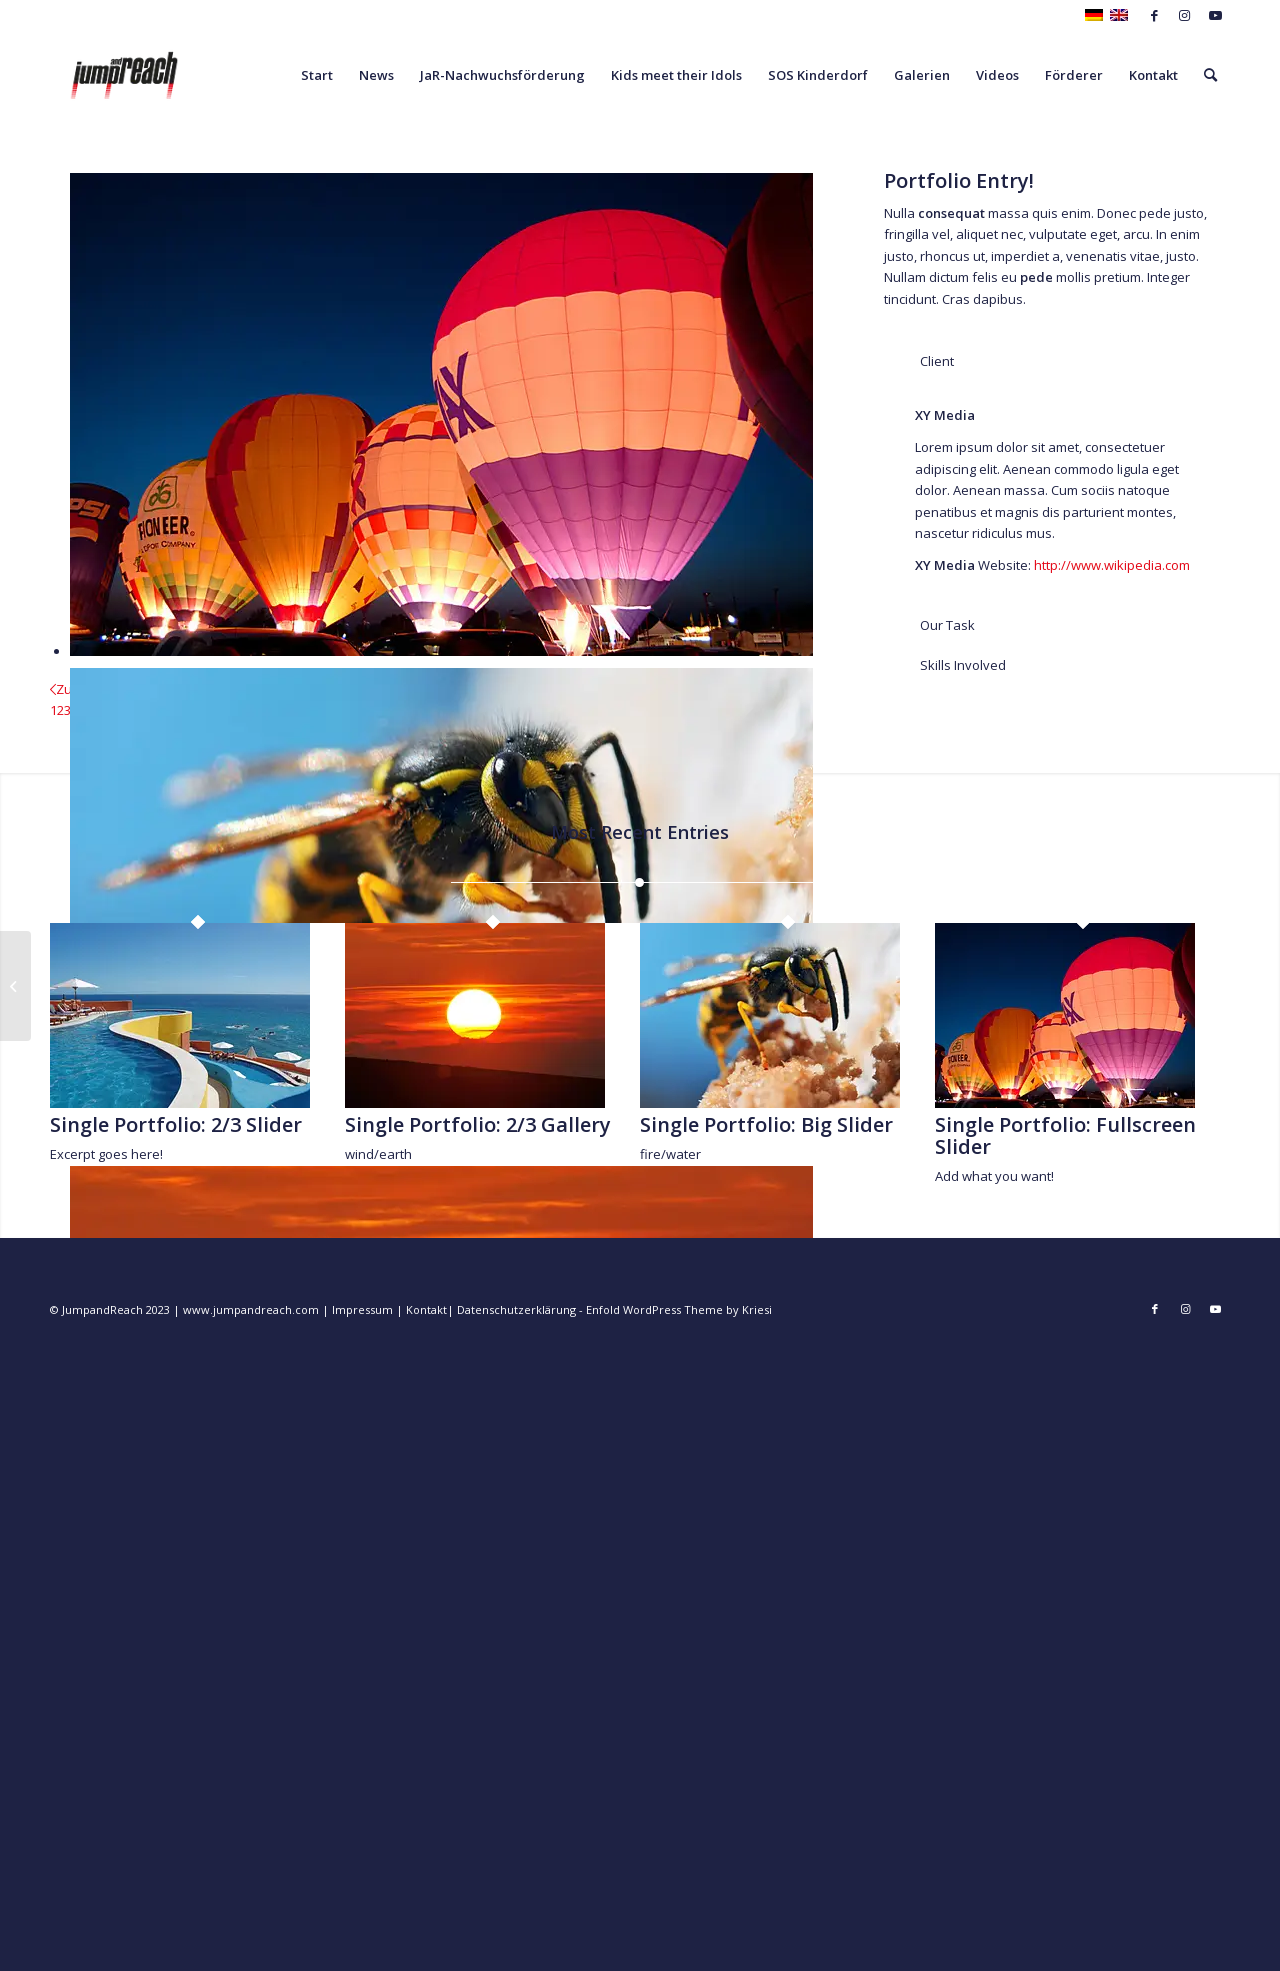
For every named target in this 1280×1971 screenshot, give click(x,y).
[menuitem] (317, 75)
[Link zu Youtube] (1215, 15)
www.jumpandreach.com (251, 1309)
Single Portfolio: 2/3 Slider (176, 1124)
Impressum (361, 1309)
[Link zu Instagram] (1184, 15)
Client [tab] (924, 361)
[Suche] (1210, 75)
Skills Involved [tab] (950, 665)
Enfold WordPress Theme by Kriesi (679, 1309)
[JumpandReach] (124, 75)
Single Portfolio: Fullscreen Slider (1065, 1135)
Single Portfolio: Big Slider (766, 1124)
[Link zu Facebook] (1154, 15)
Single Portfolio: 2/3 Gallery (478, 1124)
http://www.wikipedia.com (1112, 565)
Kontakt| (431, 1309)
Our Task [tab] (935, 625)
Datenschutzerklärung (516, 1309)
